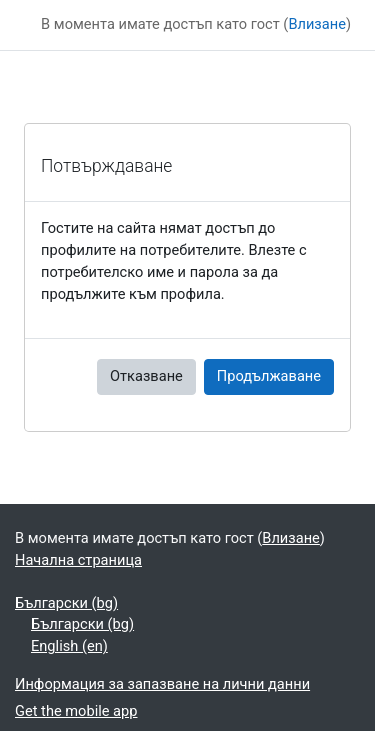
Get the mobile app (76, 711)
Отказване (146, 376)
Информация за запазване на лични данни (162, 684)
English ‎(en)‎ (69, 646)
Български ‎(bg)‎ (66, 603)
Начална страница (78, 560)
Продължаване (269, 376)
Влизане (317, 24)
